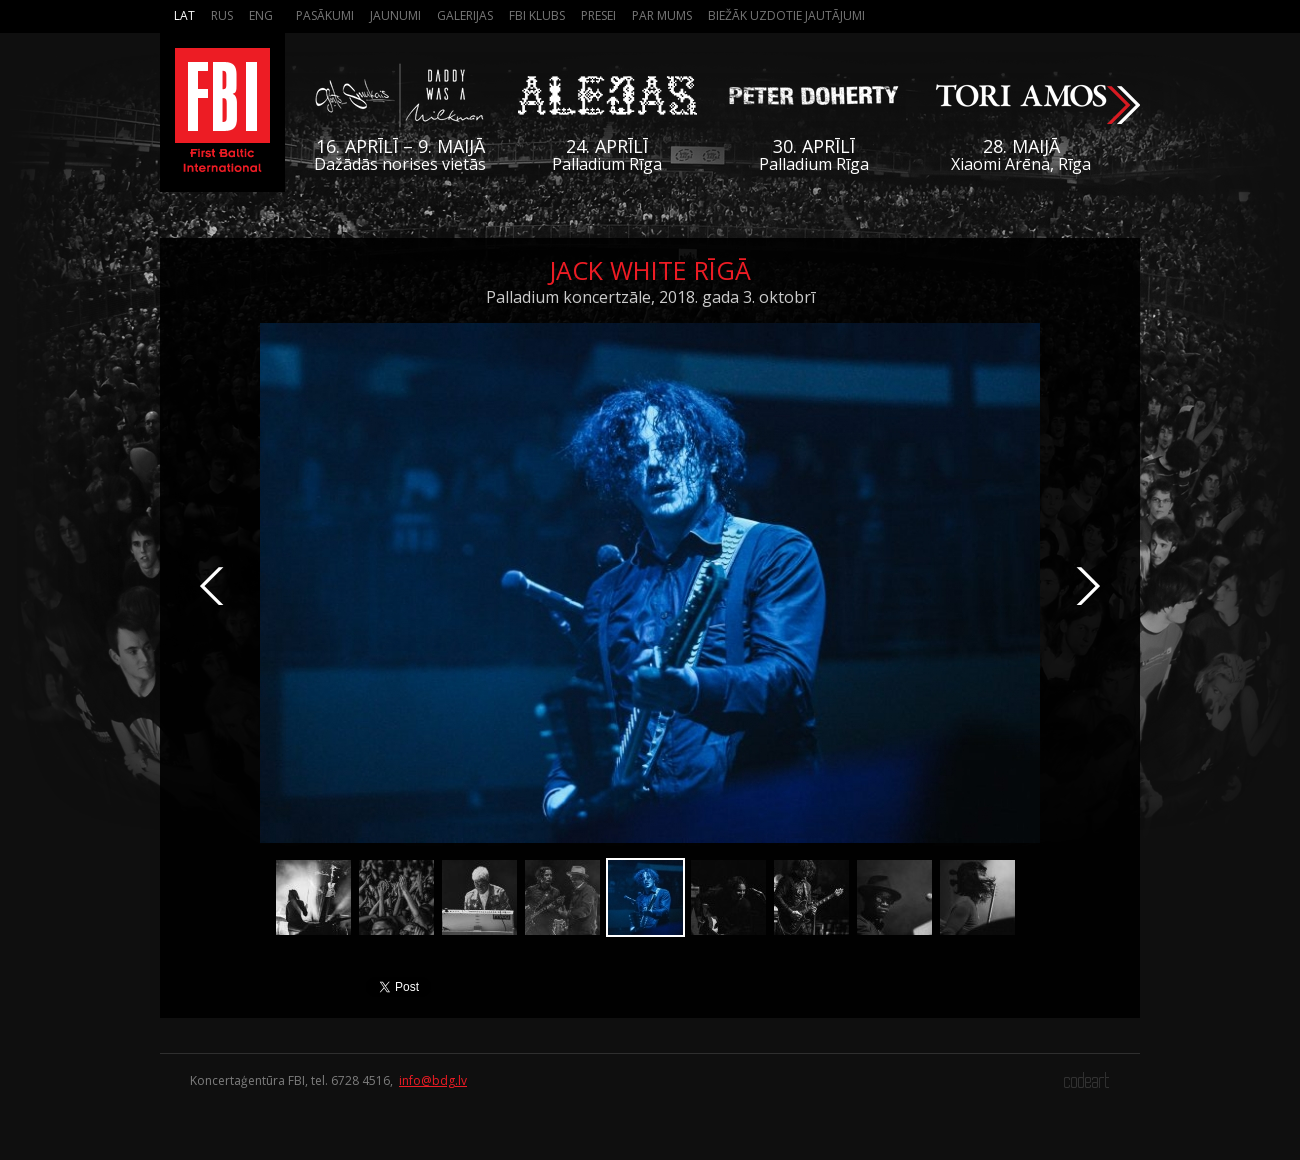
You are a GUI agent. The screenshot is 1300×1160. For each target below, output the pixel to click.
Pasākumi (325, 15)
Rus (222, 15)
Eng (261, 15)
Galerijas (465, 15)
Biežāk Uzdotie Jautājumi (786, 15)
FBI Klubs (537, 15)
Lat (184, 15)
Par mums (662, 15)
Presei (598, 15)
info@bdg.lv (433, 1080)
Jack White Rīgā (650, 270)
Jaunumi (395, 15)
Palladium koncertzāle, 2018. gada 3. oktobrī (650, 297)
